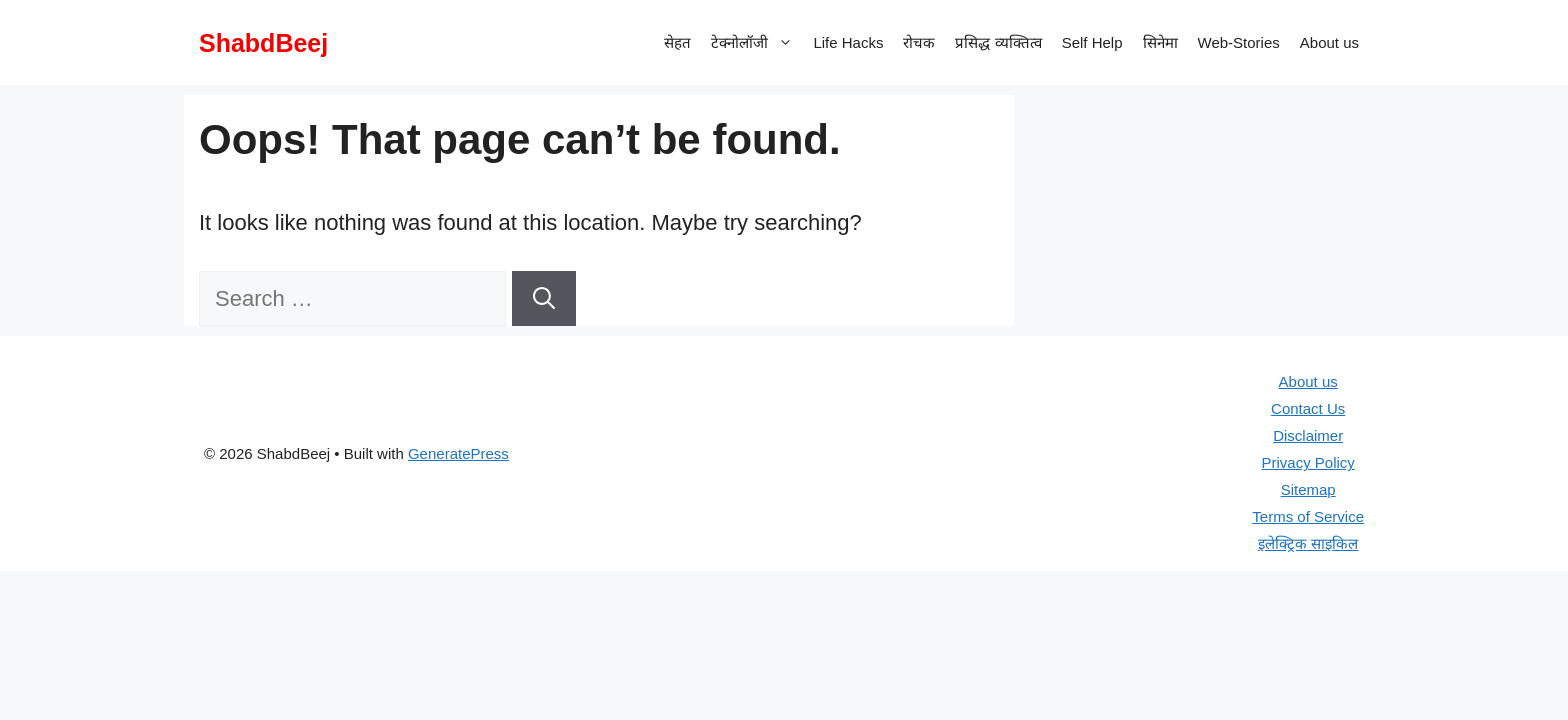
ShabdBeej (263, 43)
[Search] (544, 298)
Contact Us (1308, 408)
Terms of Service (1308, 516)
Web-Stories (1239, 42)
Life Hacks (848, 42)
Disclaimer (1308, 435)
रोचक (919, 42)
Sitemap (1308, 489)
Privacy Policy (1307, 462)
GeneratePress (458, 453)
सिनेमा (1160, 42)
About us (1329, 42)
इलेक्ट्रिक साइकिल (1308, 543)
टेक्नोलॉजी (757, 42)
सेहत (677, 42)
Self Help (1092, 42)
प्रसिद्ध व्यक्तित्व (998, 42)
